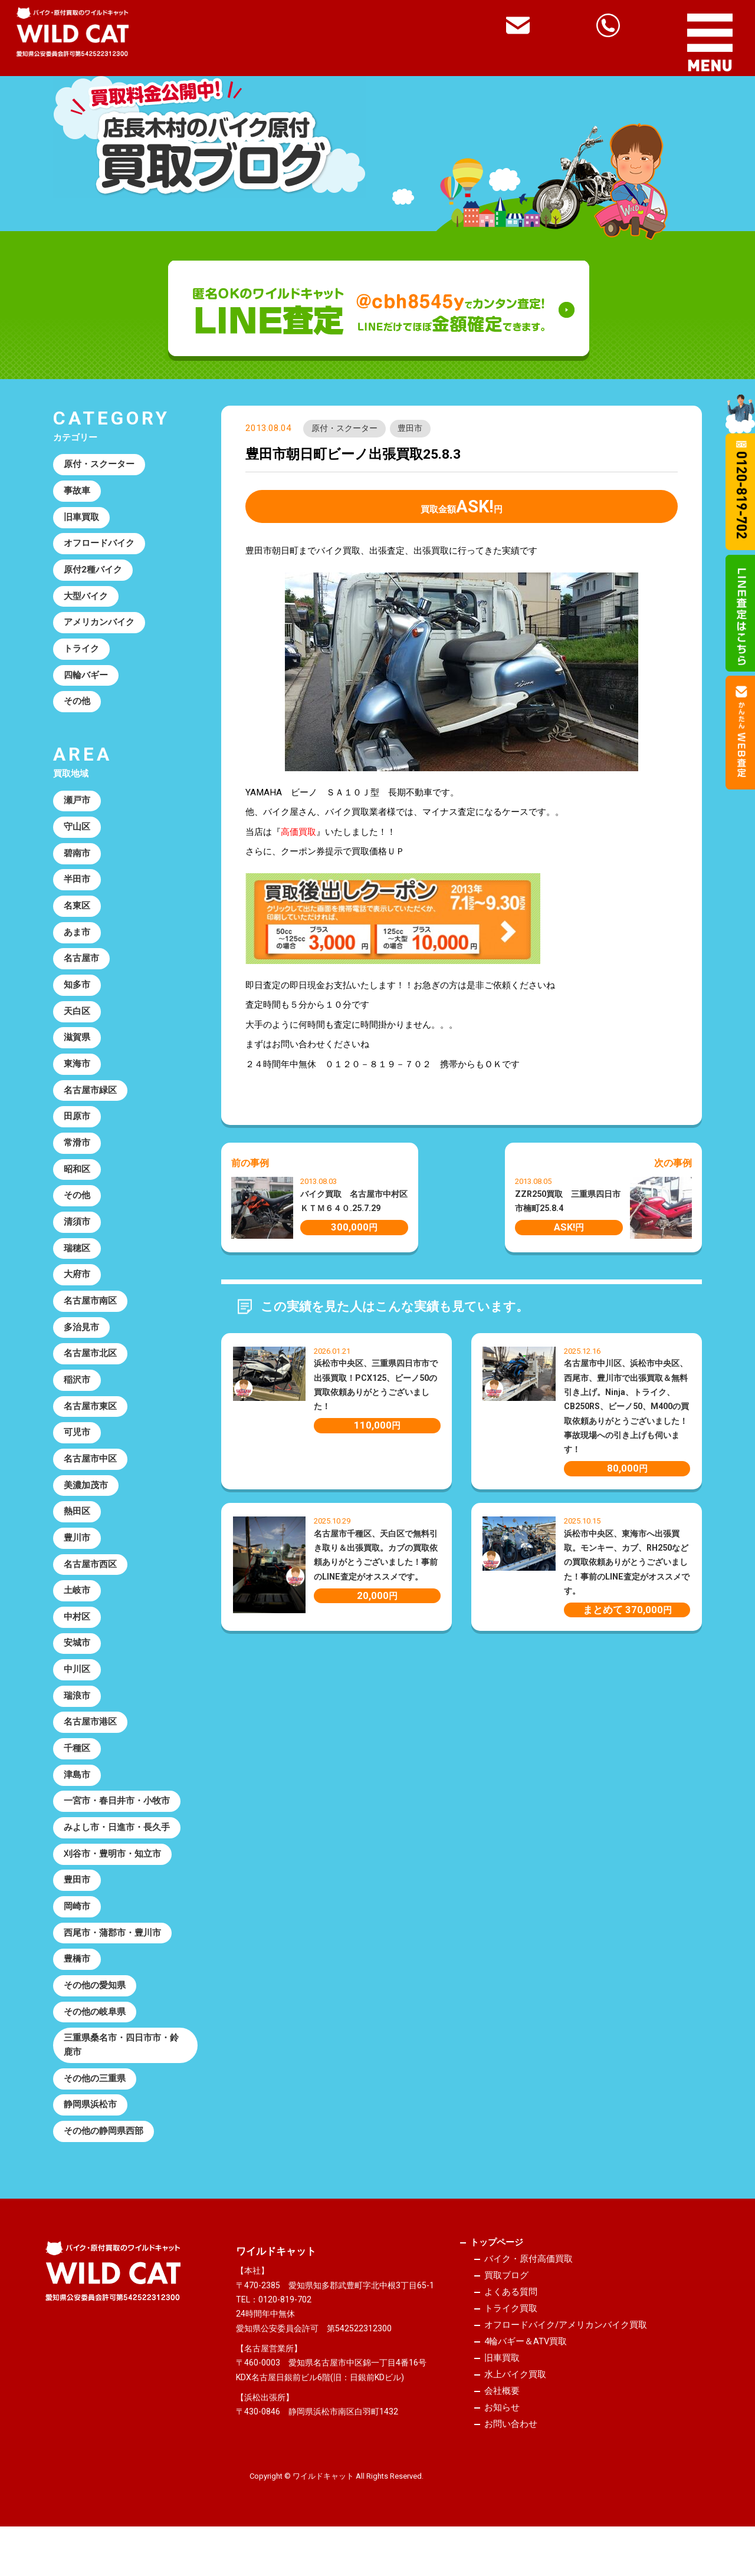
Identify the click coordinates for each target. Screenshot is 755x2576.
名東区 (77, 913)
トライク (81, 652)
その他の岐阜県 (95, 2039)
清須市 (77, 1234)
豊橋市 (77, 1985)
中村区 (77, 1636)
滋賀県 (77, 1047)
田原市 (77, 1127)
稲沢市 (77, 1395)
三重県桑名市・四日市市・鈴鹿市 (121, 2073)
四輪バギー (86, 679)
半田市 (77, 886)
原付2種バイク (93, 572)
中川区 (77, 1690)
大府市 (77, 1288)
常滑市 (77, 1154)
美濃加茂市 (86, 1503)
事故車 (77, 491)
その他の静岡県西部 (103, 2161)
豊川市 (77, 1556)
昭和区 (77, 1181)
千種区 (77, 1771)
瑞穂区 (77, 1261)
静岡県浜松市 (90, 2133)
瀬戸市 (77, 806)
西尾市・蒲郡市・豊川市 (112, 1958)
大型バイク (86, 599)
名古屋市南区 (90, 1315)
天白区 (77, 1020)
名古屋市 (81, 967)
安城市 (77, 1664)
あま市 (77, 940)
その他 (77, 706)
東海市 (77, 1073)
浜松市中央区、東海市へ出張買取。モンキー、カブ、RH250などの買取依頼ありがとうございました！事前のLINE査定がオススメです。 (627, 1562)
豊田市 (410, 428)
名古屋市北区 (90, 1369)
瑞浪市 (77, 1717)
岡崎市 (77, 1931)
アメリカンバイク (99, 625)
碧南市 (77, 859)
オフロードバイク (99, 545)
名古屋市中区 (90, 1475)
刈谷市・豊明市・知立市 (112, 1878)
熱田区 (77, 1529)
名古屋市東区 (90, 1422)
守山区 (77, 832)
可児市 (77, 1449)
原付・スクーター (344, 428)
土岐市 (77, 1610)
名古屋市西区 (90, 1583)
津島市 (77, 1797)
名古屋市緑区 (90, 1100)
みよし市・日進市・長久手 (117, 1851)
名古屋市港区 (90, 1744)
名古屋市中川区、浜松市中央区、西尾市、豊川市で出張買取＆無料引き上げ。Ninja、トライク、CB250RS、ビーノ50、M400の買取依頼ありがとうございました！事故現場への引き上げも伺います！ (626, 1407)
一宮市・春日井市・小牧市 (117, 1825)
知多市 (77, 993)
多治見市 (81, 1342)
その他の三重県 (95, 2107)
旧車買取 (81, 519)
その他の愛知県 (95, 2012)
